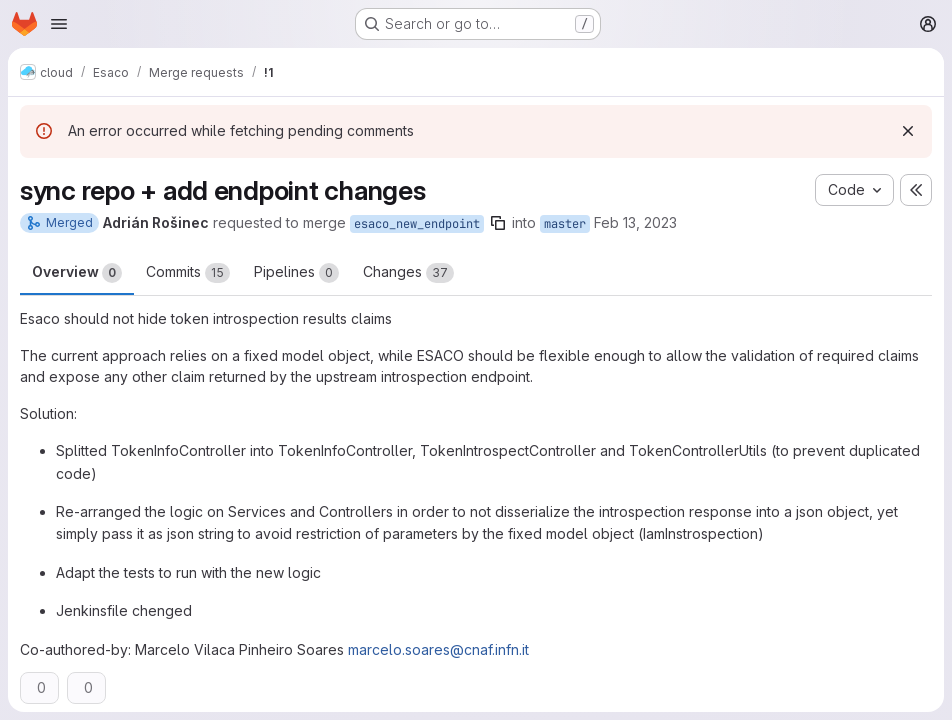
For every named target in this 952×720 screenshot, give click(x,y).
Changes (408, 273)
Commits (188, 273)
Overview (77, 273)
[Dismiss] (908, 131)
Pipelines (296, 273)
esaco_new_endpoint (417, 224)
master (565, 224)
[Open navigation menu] (59, 24)
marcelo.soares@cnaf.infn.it (438, 649)
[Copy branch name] (498, 223)
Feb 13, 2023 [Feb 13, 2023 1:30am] (635, 222)
